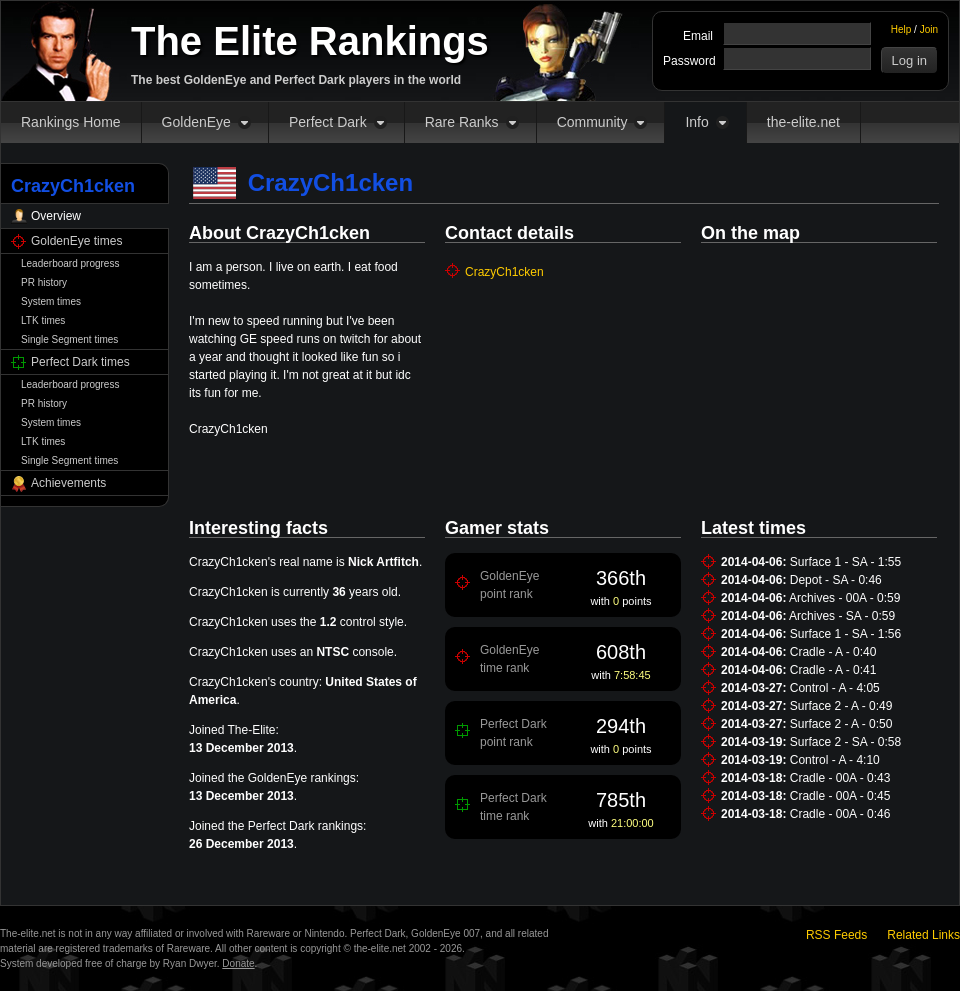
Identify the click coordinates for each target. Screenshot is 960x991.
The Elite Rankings (310, 41)
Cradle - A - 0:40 (833, 652)
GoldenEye (196, 122)
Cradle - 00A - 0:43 (840, 778)
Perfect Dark (328, 122)
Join (929, 29)
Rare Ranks (462, 122)
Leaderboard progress (70, 263)
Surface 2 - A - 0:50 (841, 724)
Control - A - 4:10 (835, 760)
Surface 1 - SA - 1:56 (845, 634)
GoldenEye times (76, 241)
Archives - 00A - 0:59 (844, 598)
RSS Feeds (836, 935)
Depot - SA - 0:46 (836, 580)
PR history (44, 282)
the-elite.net (803, 122)
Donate (238, 963)
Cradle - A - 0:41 (833, 670)
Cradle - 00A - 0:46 (840, 814)
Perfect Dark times (80, 362)
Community (592, 122)
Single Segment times (69, 339)
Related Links (923, 935)
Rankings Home (71, 122)
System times (51, 301)
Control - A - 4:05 (835, 688)
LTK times (43, 320)
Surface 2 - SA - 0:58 (845, 742)
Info (696, 122)
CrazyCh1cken (504, 272)
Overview (56, 216)
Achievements (68, 483)
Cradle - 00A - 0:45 (840, 796)
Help (901, 29)
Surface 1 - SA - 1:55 (845, 562)
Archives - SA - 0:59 (842, 616)
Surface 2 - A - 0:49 (841, 706)
